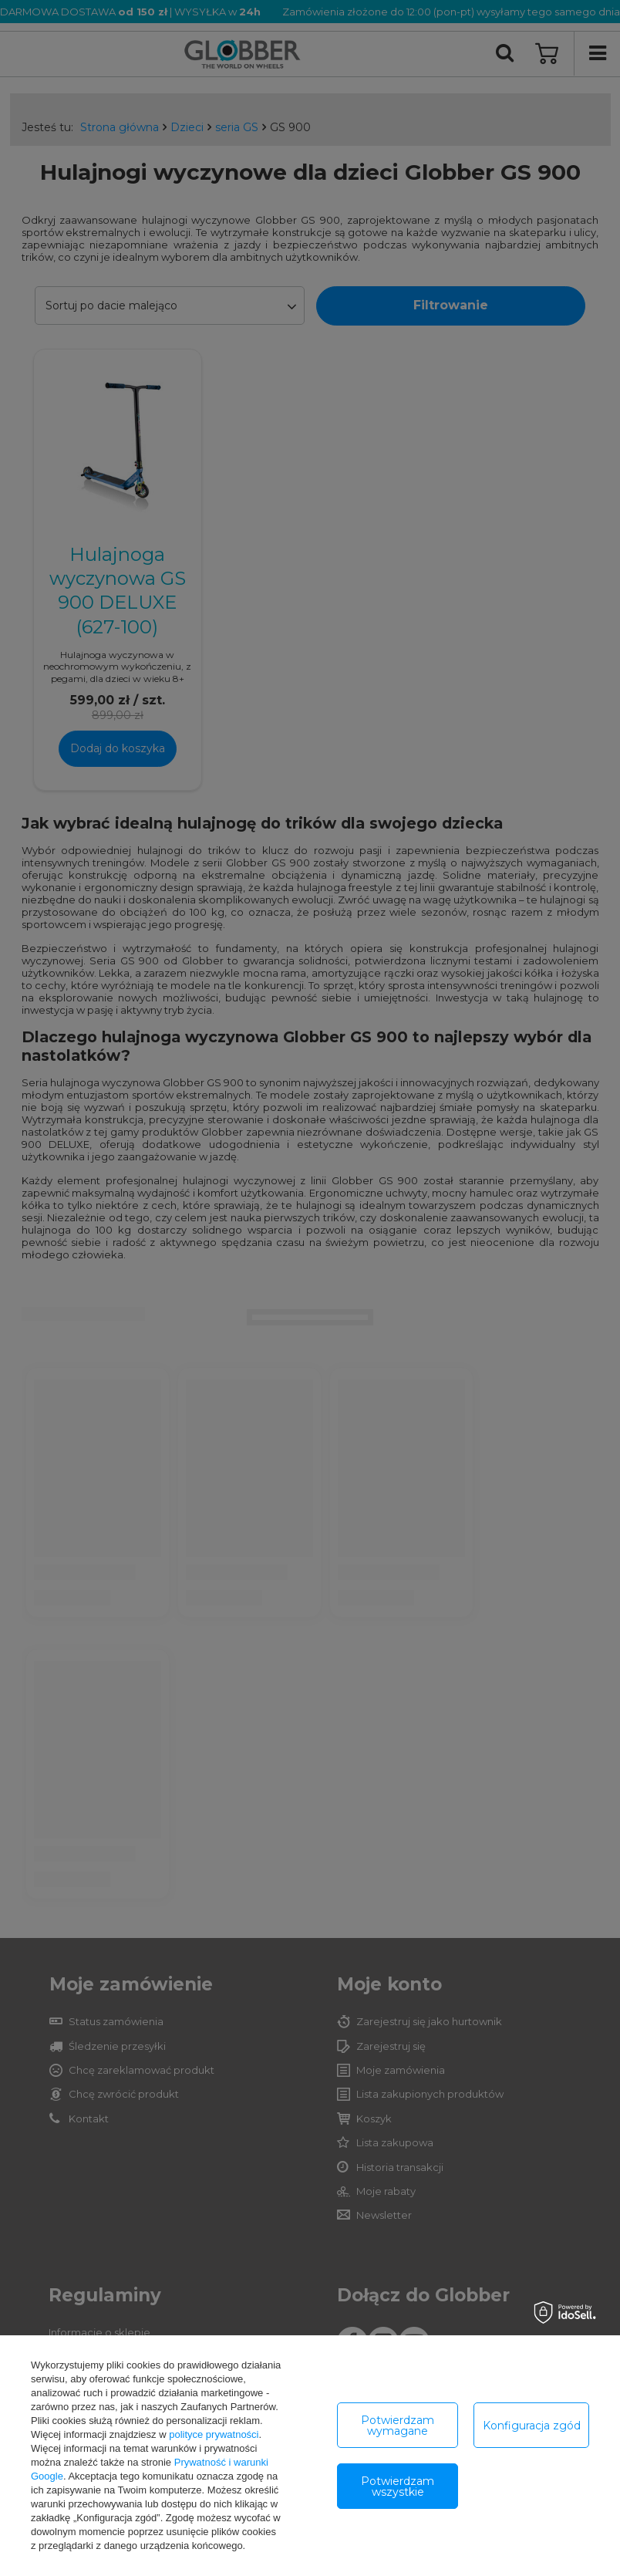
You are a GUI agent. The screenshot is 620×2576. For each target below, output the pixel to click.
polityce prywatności (213, 2434)
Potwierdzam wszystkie (397, 2486)
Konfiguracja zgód (532, 2426)
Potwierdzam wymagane (397, 2425)
